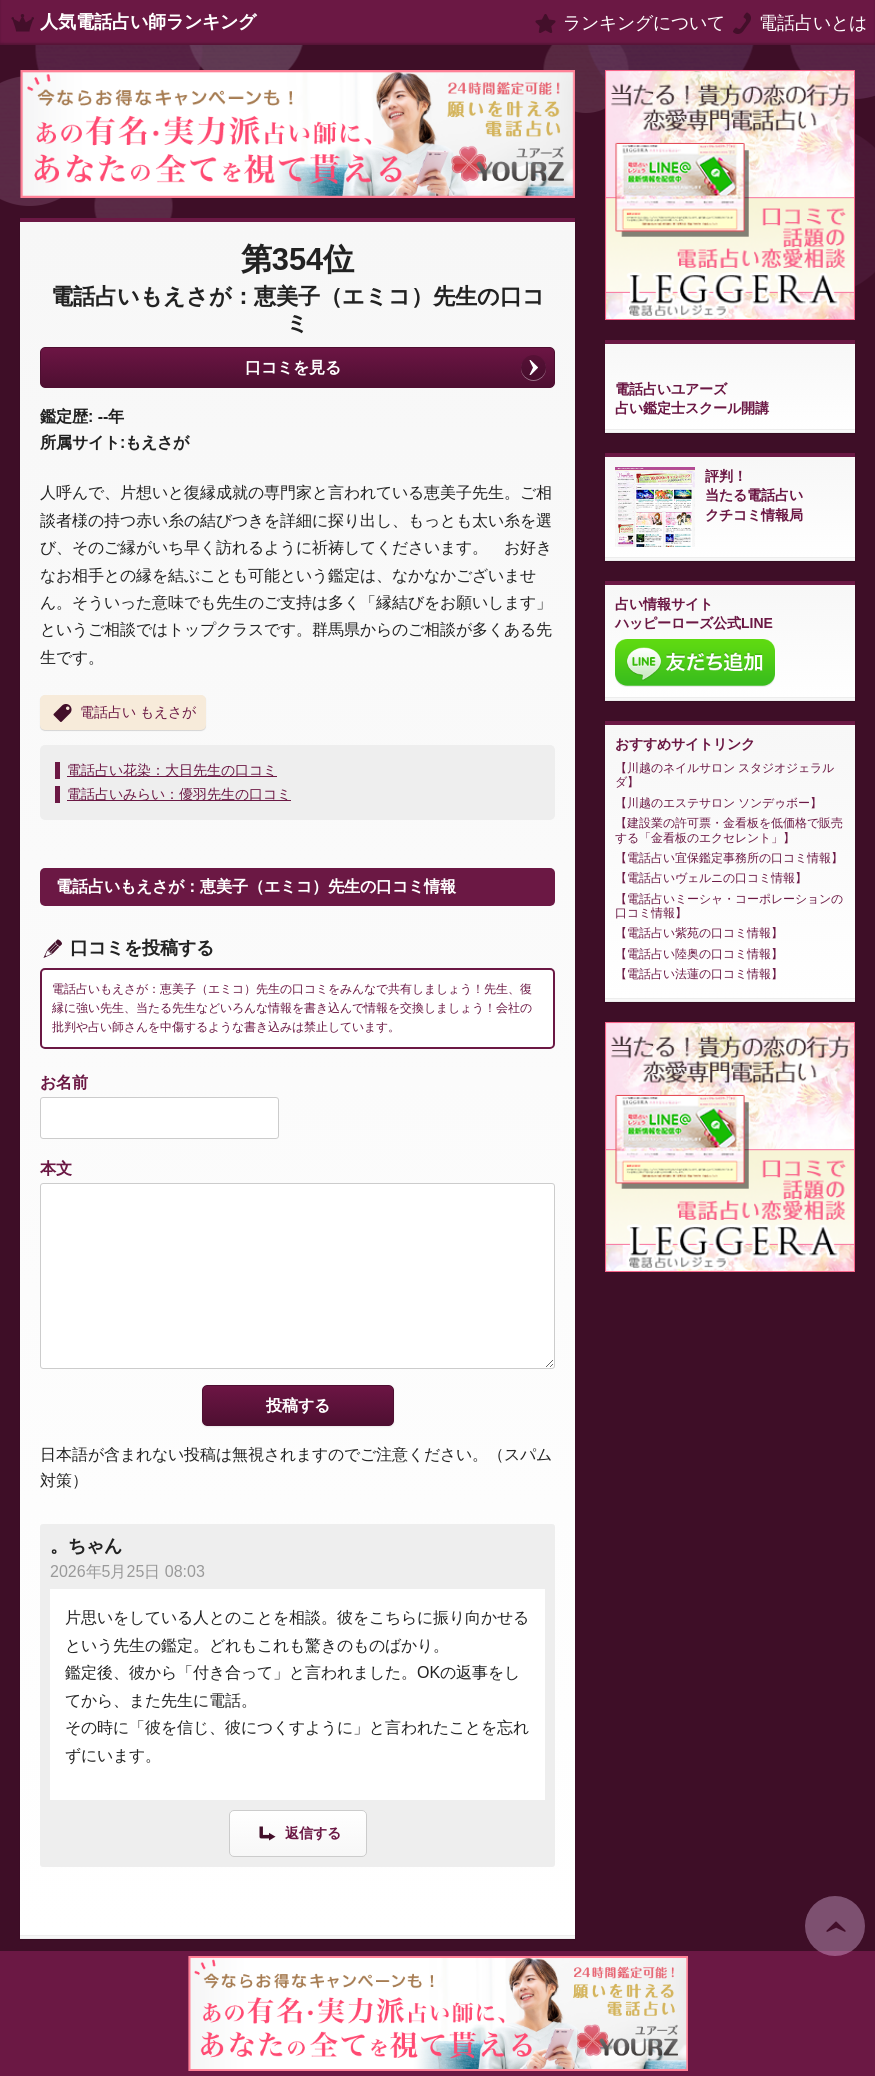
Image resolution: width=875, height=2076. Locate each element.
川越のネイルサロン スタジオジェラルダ (724, 775)
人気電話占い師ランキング (148, 22)
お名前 (64, 1082)
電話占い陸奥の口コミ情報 (699, 954)
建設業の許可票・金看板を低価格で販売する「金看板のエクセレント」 (729, 830)
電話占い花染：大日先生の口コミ (172, 770)
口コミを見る (293, 367)
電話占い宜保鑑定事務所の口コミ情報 (729, 858)
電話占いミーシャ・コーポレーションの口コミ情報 (729, 906)
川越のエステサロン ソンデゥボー (718, 803)
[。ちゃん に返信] (298, 1832)
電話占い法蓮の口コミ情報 (699, 974)
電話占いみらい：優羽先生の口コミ (179, 794)
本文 (56, 1168)
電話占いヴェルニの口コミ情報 (711, 878)
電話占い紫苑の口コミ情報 (699, 933)
